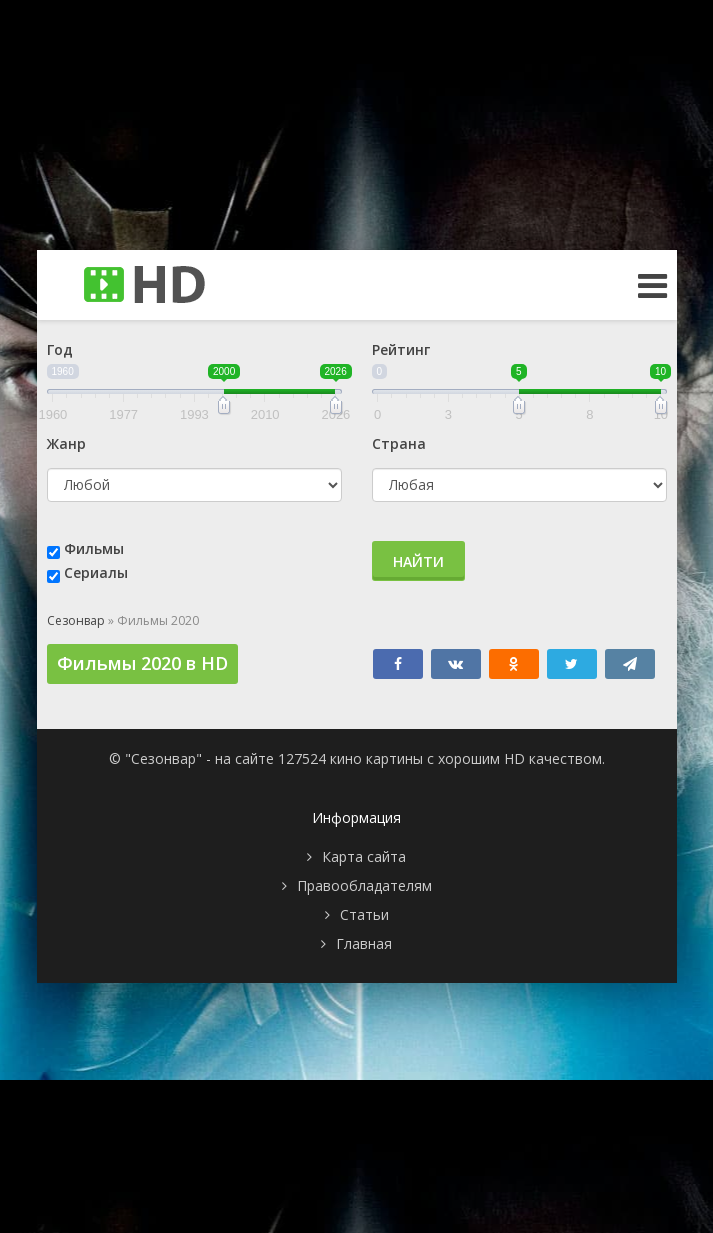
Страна (399, 443)
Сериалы (96, 572)
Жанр (66, 443)
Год (60, 349)
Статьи (364, 914)
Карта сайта (364, 856)
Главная (364, 943)
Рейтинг (401, 349)
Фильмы (94, 548)
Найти (418, 561)
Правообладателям (364, 885)
